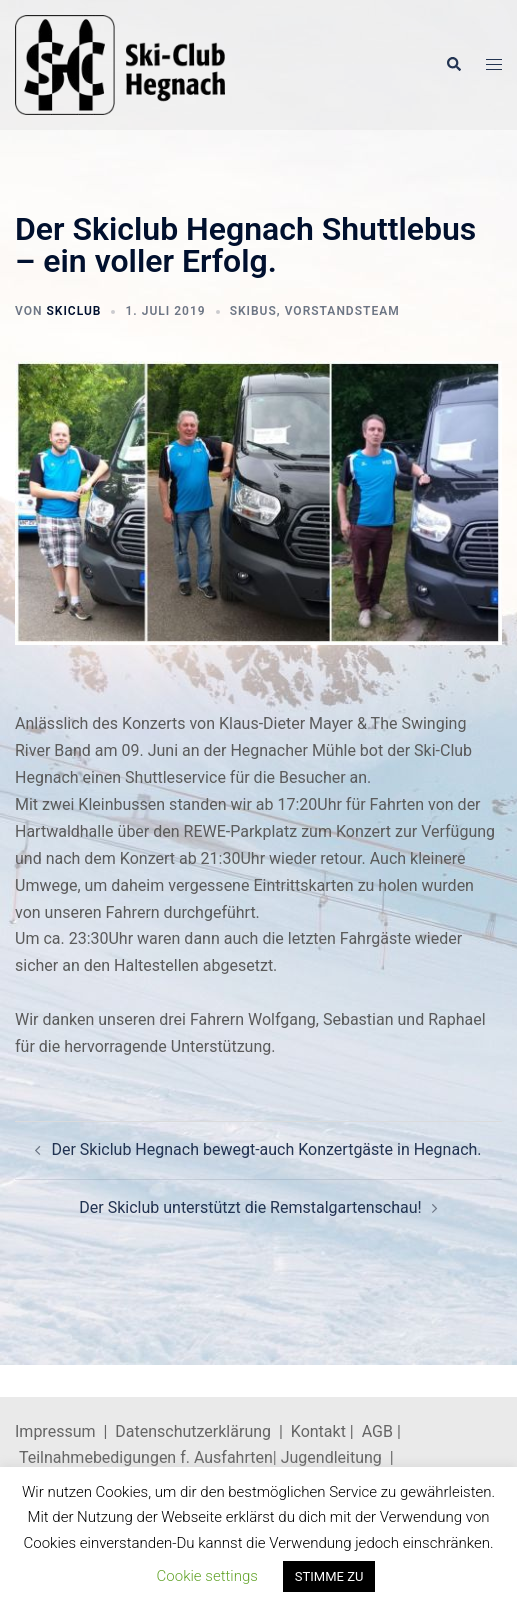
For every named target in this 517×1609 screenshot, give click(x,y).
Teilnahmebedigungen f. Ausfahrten (146, 1457)
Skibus (253, 311)
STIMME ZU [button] (329, 1576)
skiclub (73, 311)
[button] (453, 65)
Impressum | (65, 1431)
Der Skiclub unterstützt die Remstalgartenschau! (250, 1207)
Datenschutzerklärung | (203, 1431)
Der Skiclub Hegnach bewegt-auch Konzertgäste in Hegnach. (266, 1149)
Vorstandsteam (342, 311)
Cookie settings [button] (207, 1576)
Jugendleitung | (335, 1457)
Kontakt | (322, 1431)
